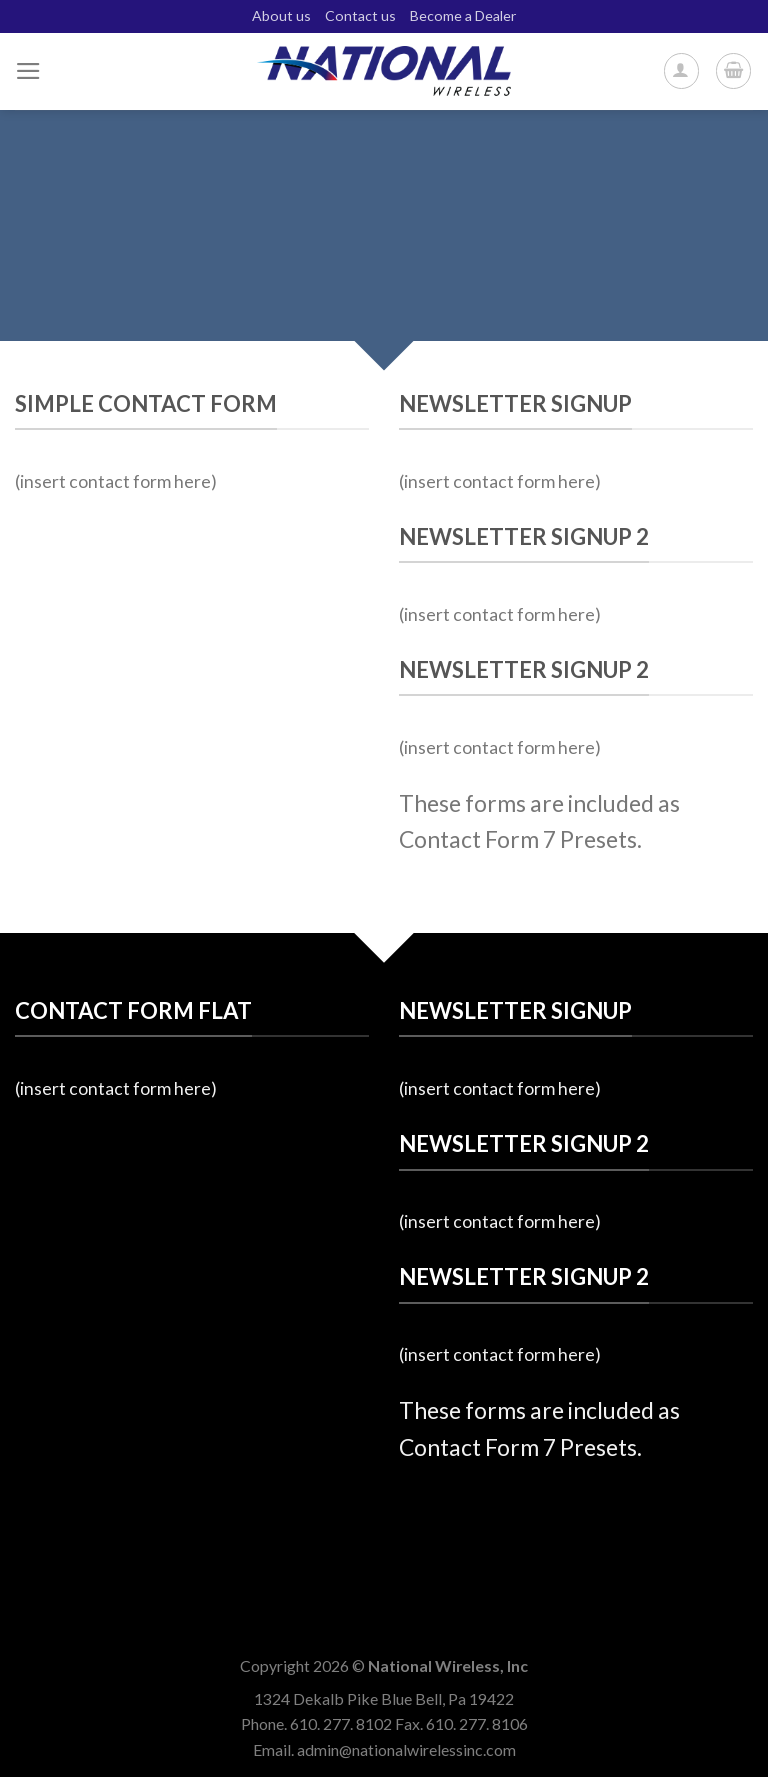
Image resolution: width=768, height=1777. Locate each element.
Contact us (360, 15)
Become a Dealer (463, 15)
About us (281, 15)
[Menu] (28, 71)
